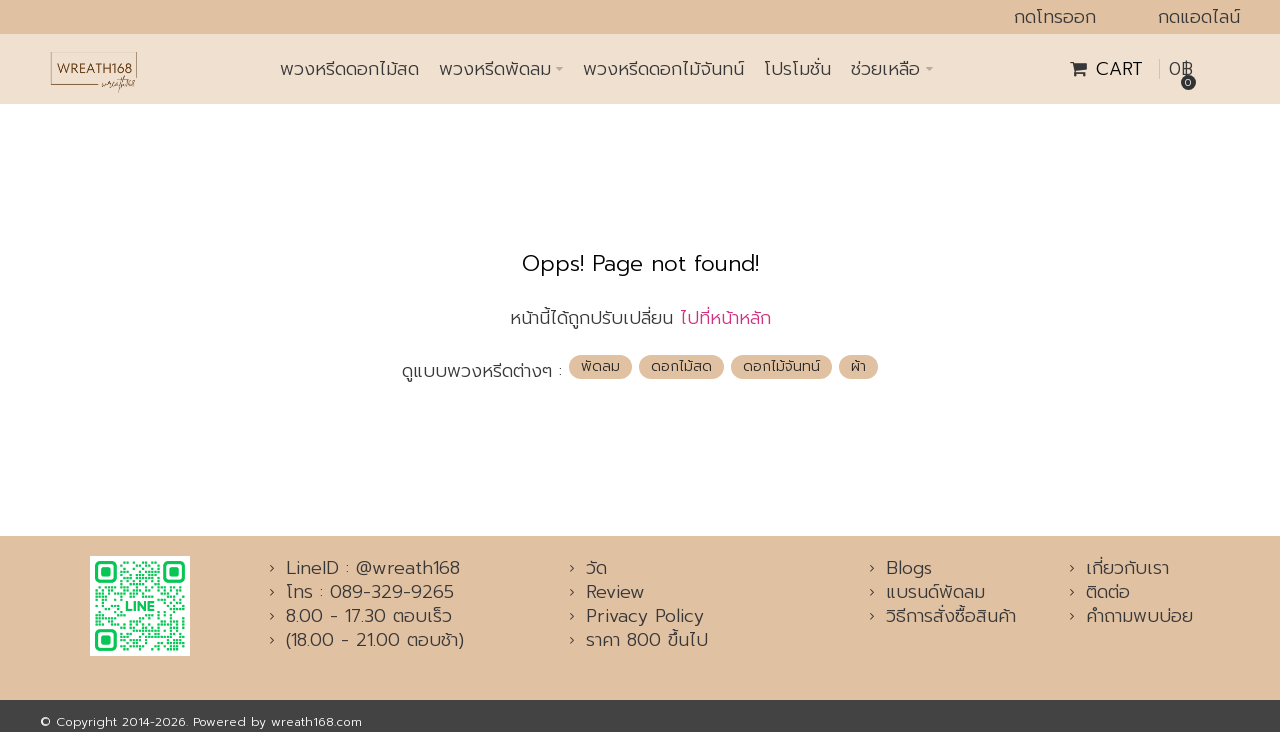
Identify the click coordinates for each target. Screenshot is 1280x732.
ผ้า (858, 366)
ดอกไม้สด (681, 366)
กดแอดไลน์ (1199, 17)
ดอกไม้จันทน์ (781, 366)
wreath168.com (316, 722)
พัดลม (600, 366)
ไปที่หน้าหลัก (725, 318)
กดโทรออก (1055, 17)
